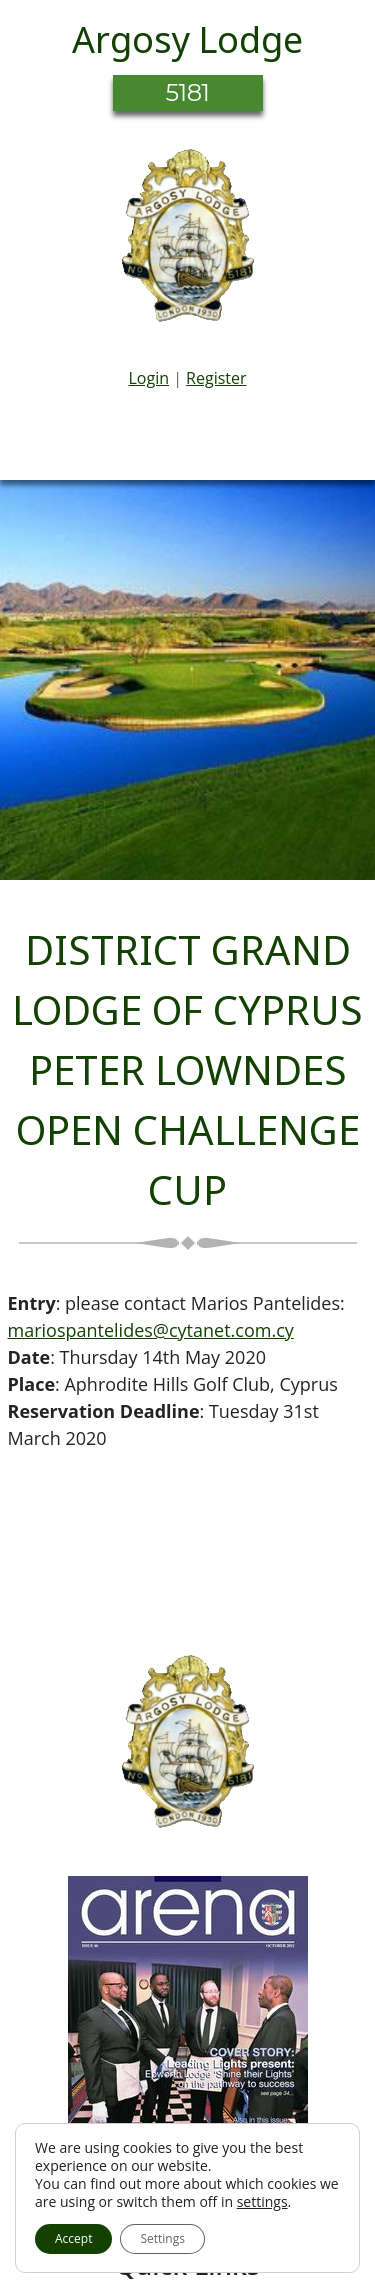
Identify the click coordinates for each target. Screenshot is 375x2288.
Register (216, 378)
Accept (73, 2238)
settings (262, 2202)
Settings (162, 2238)
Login (148, 378)
